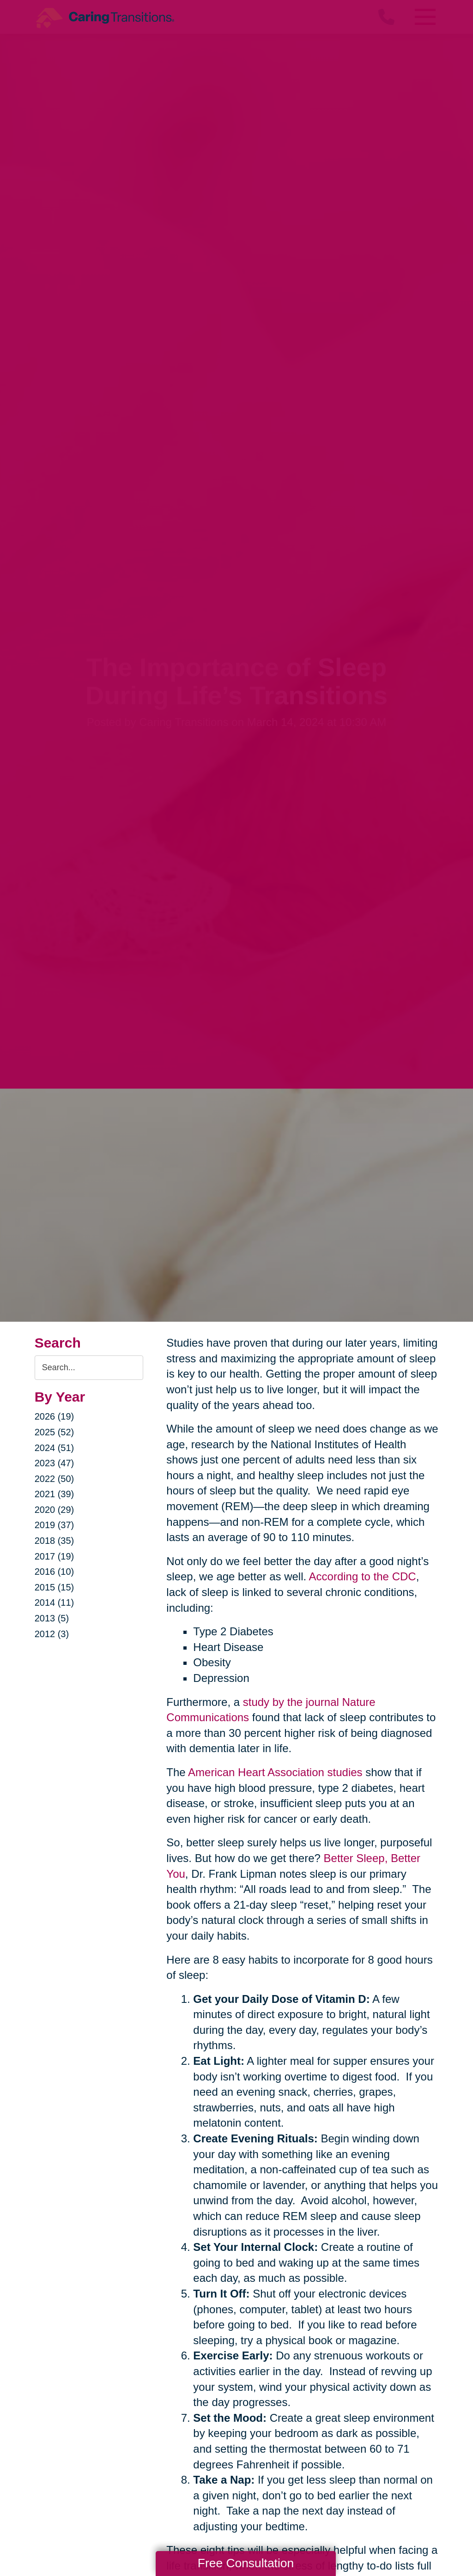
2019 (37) (54, 1525)
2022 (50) (54, 1479)
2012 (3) (52, 1634)
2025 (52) (54, 1432)
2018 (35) (54, 1541)
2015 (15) (54, 1587)
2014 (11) (54, 1602)
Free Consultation (246, 2563)
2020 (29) (54, 1510)
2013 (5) (52, 1618)
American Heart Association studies (275, 1772)
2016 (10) (54, 1571)
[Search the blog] (89, 1367)
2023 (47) (54, 1463)
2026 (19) (54, 1416)
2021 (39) (54, 1494)
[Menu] (424, 17)
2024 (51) (54, 1448)
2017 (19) (54, 1556)
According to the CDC (362, 1576)
